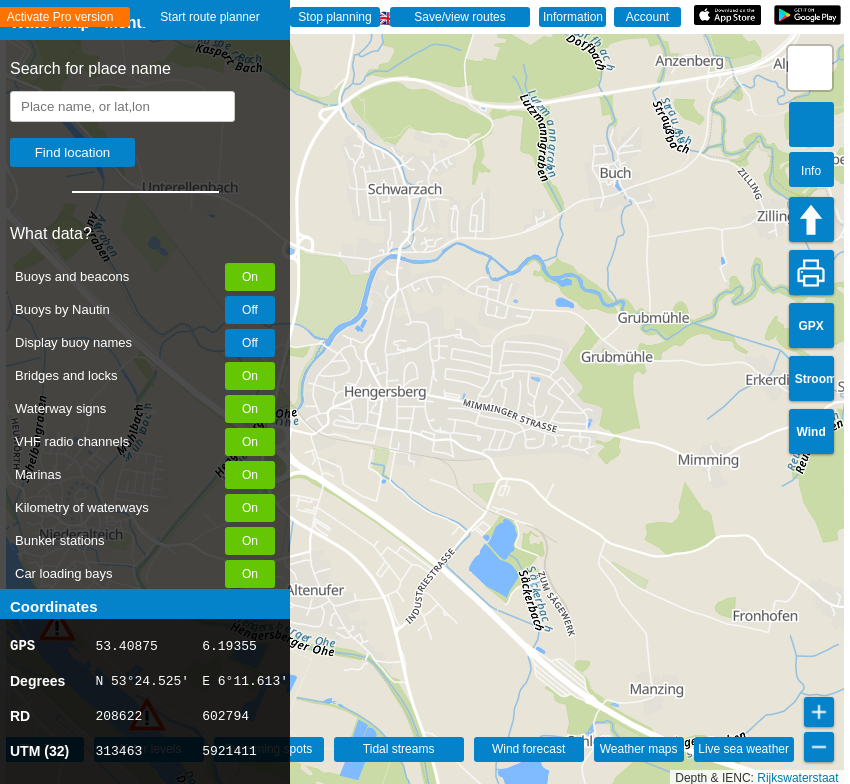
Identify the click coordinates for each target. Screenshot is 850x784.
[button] (810, 68)
